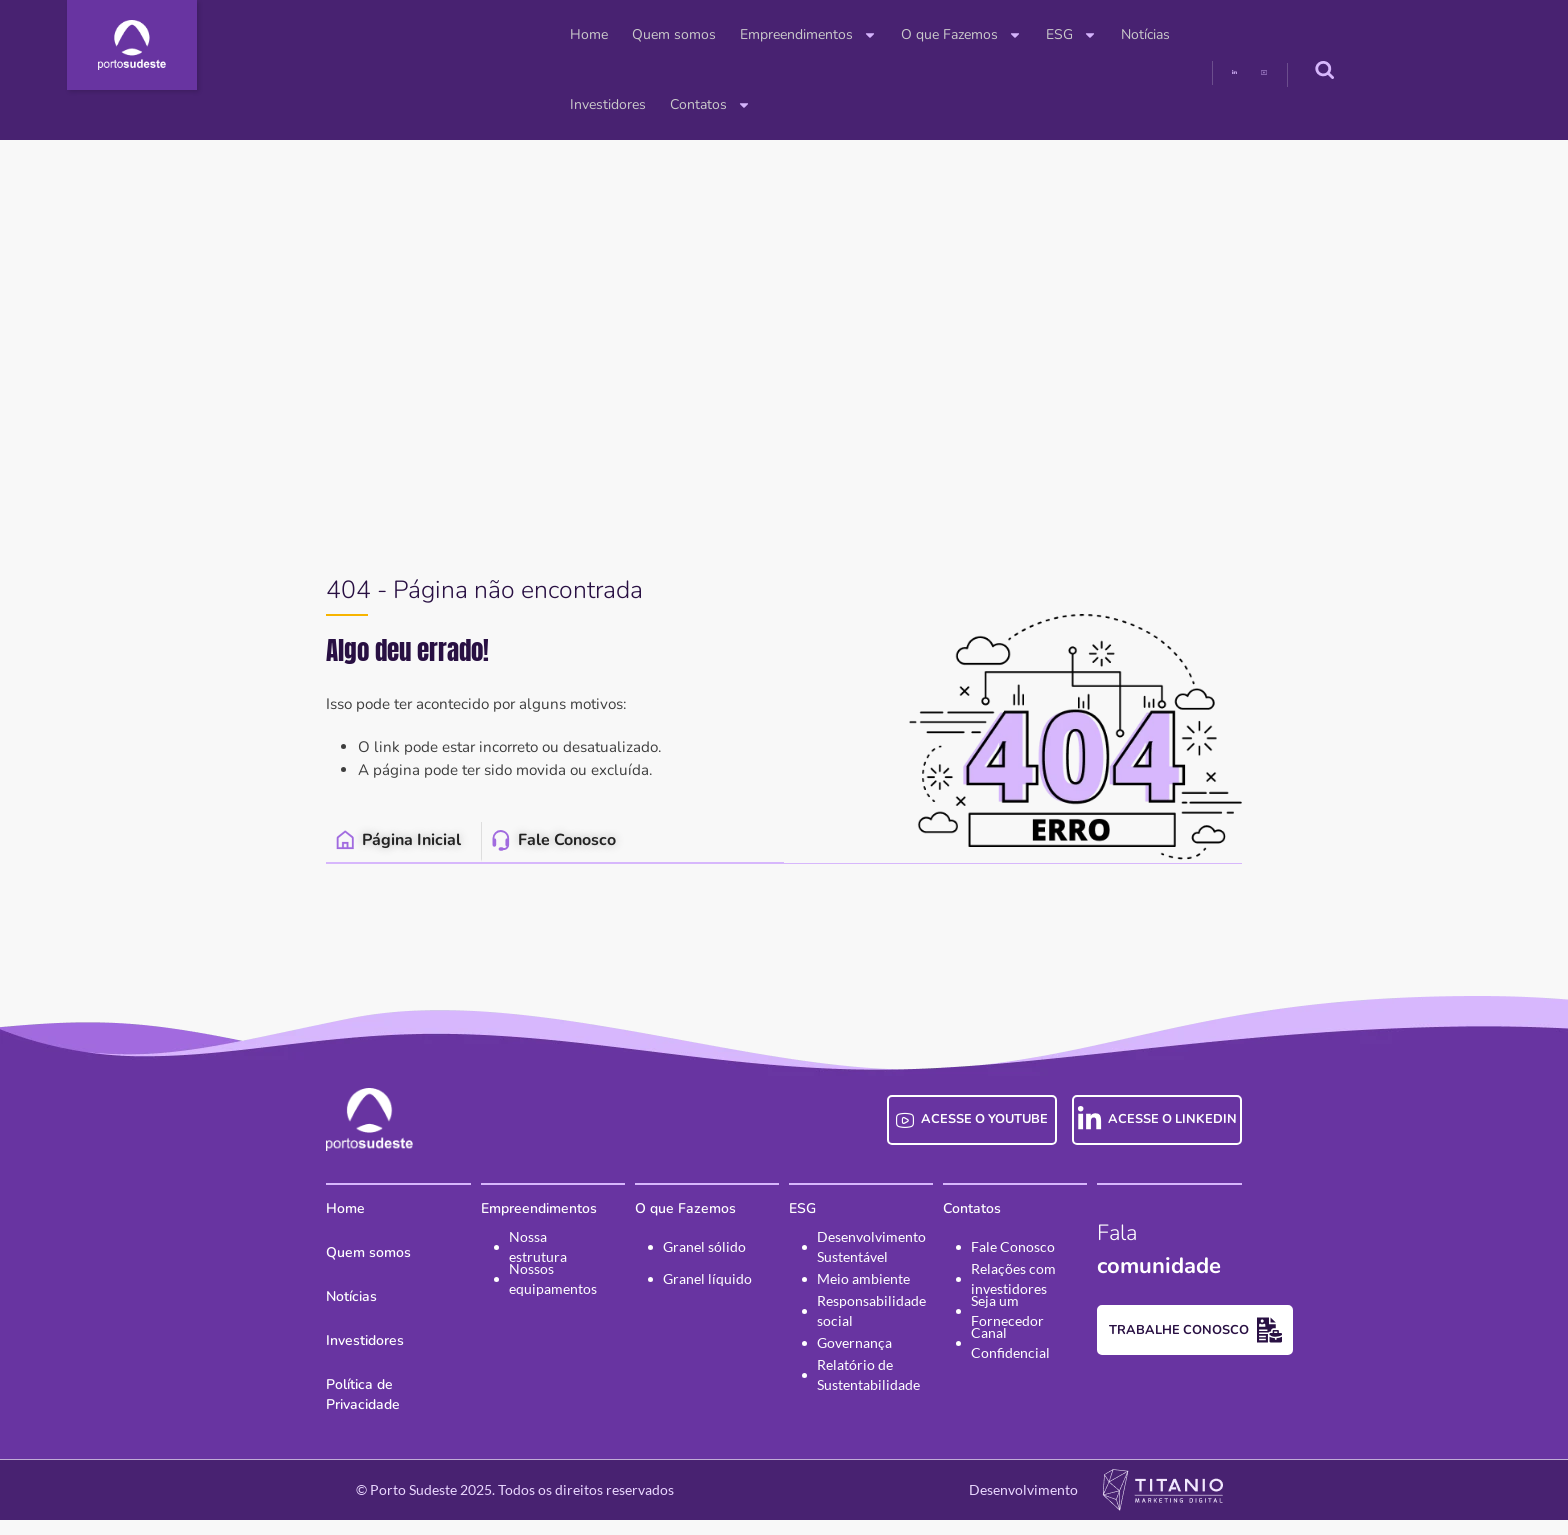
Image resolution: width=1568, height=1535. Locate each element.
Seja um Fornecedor (1067, 1336)
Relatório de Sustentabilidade (868, 1401)
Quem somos (512, 34)
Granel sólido (670, 1272)
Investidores (1070, 34)
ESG (909, 35)
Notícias (983, 34)
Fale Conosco (1047, 1272)
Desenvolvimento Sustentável (871, 1273)
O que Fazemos (799, 35)
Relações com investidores (1047, 1305)
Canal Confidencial (1064, 1368)
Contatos (1172, 35)
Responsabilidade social (871, 1337)
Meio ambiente (863, 1304)
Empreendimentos (646, 35)
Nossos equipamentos (486, 1305)
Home (427, 34)
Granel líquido (673, 1304)
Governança (854, 1368)
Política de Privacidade (298, 1410)
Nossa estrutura (491, 1272)
